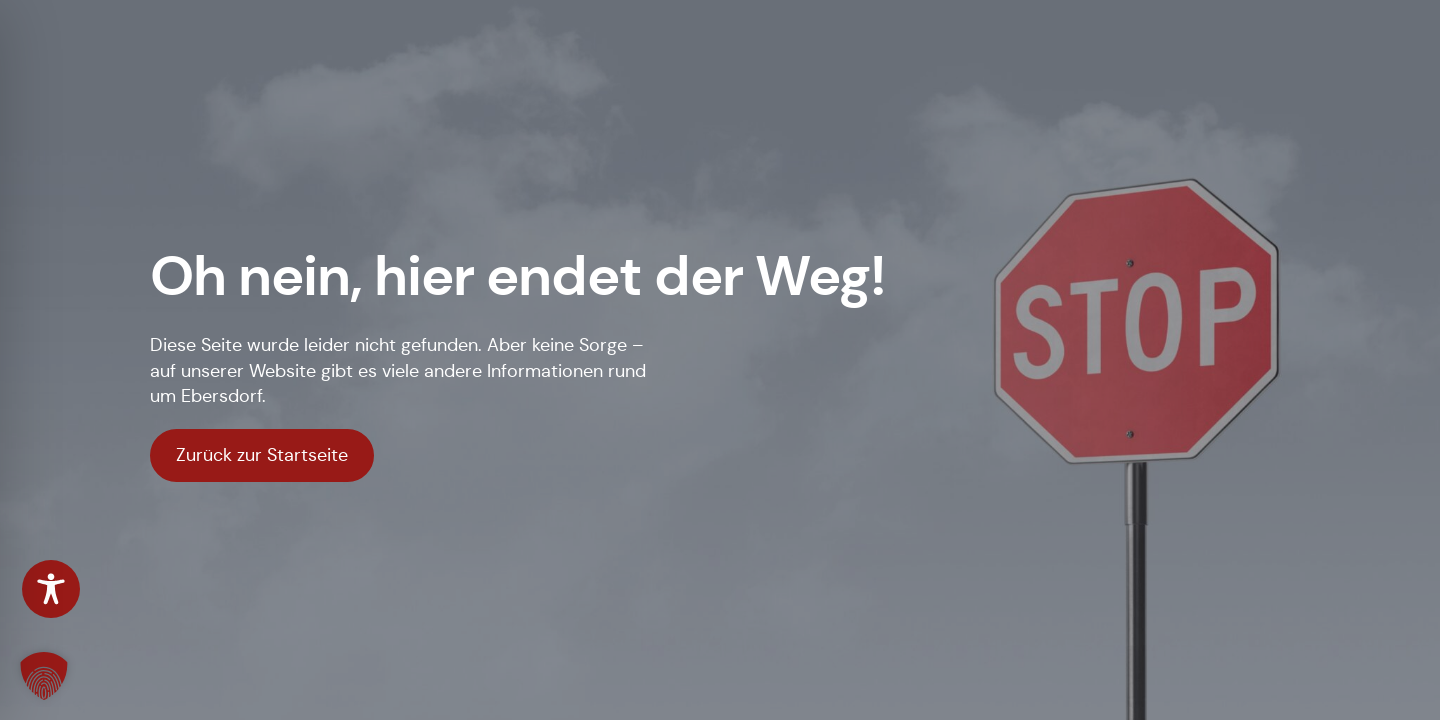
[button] (44, 676)
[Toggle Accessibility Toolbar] (51, 589)
